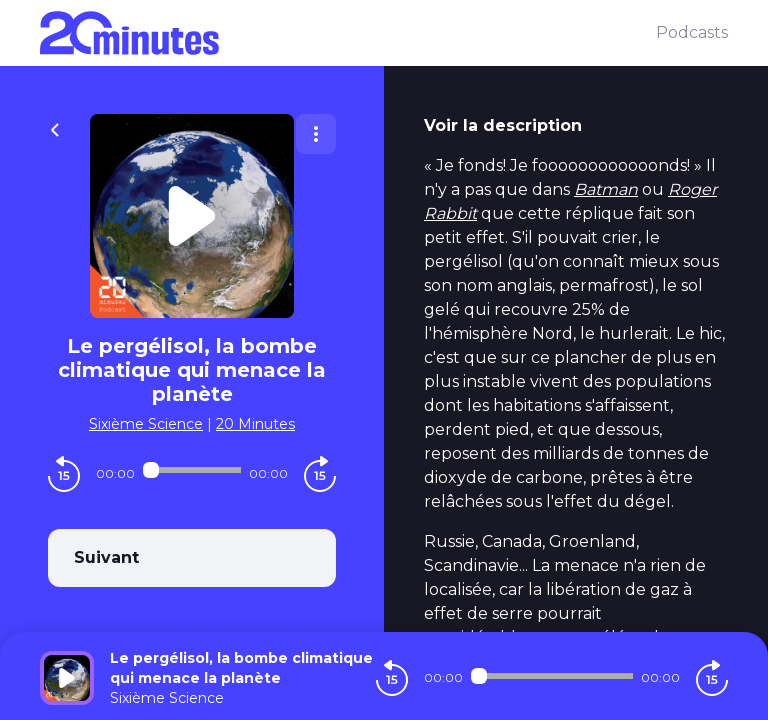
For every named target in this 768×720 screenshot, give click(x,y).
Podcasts (692, 32)
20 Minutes (255, 424)
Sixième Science (146, 424)
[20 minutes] (348, 33)
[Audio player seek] (192, 470)
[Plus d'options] (316, 134)
